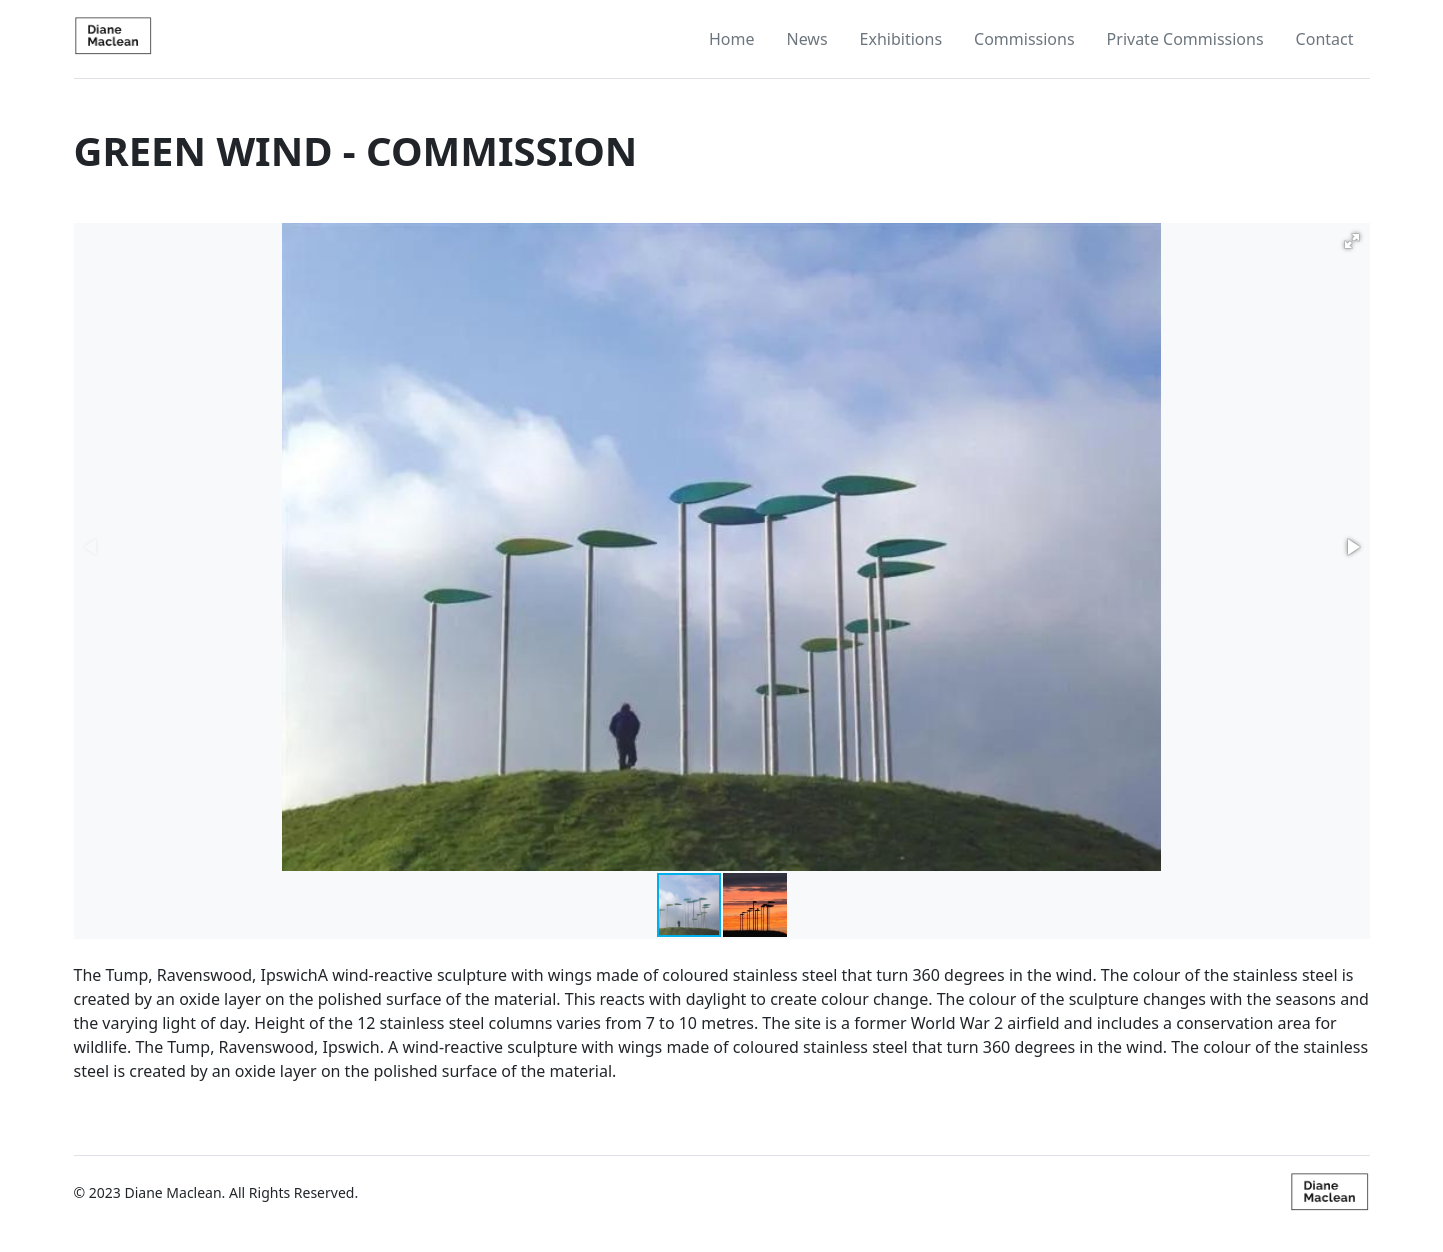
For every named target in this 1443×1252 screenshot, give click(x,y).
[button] (1352, 241)
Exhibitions (901, 39)
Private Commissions (1185, 39)
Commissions (1024, 39)
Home (732, 39)
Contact (1325, 39)
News (806, 39)
